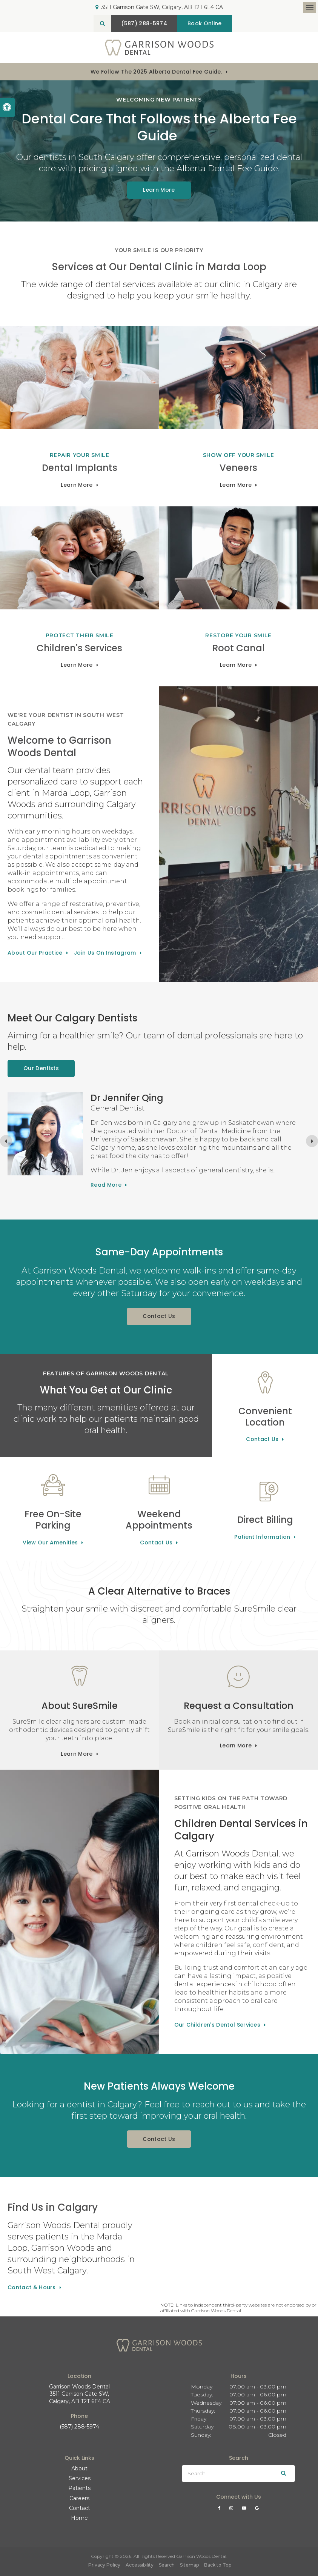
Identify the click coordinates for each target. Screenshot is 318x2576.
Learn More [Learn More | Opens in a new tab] (159, 190)
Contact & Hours (32, 2287)
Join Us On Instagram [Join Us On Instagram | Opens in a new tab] (105, 953)
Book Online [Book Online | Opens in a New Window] (204, 23)
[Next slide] (312, 1141)
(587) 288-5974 (79, 2426)
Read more (106, 1185)
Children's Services (79, 648)
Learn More (76, 485)
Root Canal (238, 648)
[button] (289, 131)
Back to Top (217, 2565)
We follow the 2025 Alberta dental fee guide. (156, 71)
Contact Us (159, 1316)
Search (167, 2565)
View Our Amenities (50, 1542)
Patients (79, 2488)
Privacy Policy (104, 2565)
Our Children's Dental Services (217, 2025)
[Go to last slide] (6, 1141)
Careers (79, 2498)
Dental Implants (79, 467)
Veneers (238, 467)
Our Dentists (41, 1068)
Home (79, 2517)
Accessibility (140, 2565)
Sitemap (189, 2565)
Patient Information (262, 1537)
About (79, 2468)
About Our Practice (35, 953)
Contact (79, 2508)
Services (80, 2478)
